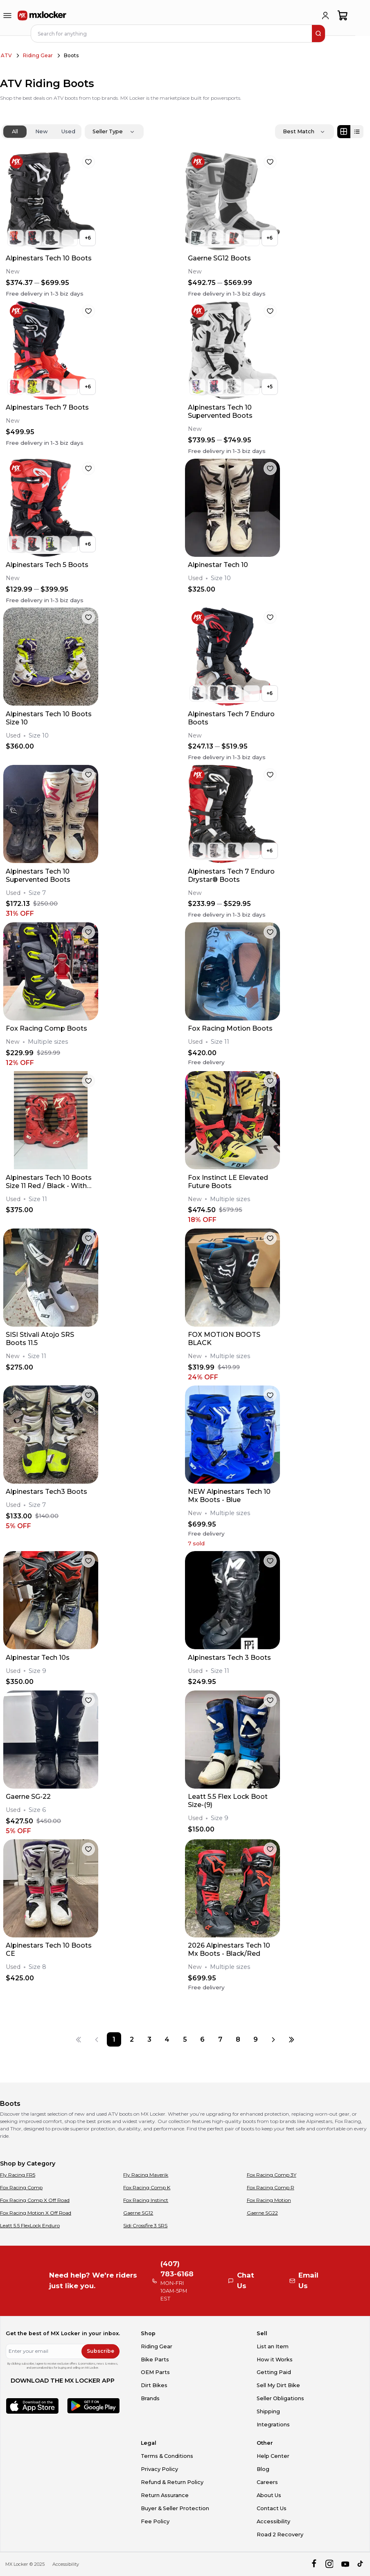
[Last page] (291, 2039)
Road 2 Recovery (280, 2534)
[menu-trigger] (7, 15)
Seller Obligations (280, 2398)
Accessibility (273, 2521)
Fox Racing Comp (21, 2187)
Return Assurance (165, 2495)
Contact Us (272, 2508)
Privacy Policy (159, 2469)
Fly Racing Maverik (145, 2175)
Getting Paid (274, 2372)
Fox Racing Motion (269, 2200)
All (15, 131)
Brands (150, 2398)
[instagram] (329, 2564)
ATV (6, 55)
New (41, 131)
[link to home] (42, 15)
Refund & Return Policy (172, 2482)
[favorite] (88, 161)
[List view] (356, 131)
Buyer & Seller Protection (175, 2508)
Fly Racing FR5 (17, 2175)
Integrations (273, 2424)
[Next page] (273, 2039)
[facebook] (314, 2564)
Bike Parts (155, 2359)
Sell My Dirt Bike (278, 2385)
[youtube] (345, 2564)
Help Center (273, 2456)
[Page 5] (185, 2039)
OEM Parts (155, 2372)
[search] (318, 33)
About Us (269, 2495)
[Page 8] (238, 2039)
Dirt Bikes (154, 2385)
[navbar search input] (171, 34)
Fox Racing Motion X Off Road (35, 2213)
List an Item (273, 2346)
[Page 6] (202, 2039)
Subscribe (100, 2351)
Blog (263, 2469)
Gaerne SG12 (138, 2213)
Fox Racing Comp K (146, 2187)
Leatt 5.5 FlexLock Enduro (30, 2225)
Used (68, 131)
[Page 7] (220, 2039)
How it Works (275, 2359)
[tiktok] (361, 2564)
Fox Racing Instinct (145, 2200)
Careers (267, 2482)
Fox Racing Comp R (270, 2187)
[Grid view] (343, 131)
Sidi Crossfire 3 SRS (145, 2225)
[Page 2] (131, 2039)
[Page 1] (114, 2039)
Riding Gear (38, 55)
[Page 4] (167, 2039)
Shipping (268, 2411)
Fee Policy (155, 2521)
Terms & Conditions (167, 2456)
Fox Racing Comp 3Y (271, 2175)
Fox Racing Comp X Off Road (35, 2200)
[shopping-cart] (343, 15)
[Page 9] (255, 2039)
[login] (325, 15)
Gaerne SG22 (262, 2213)
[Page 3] (149, 2039)
